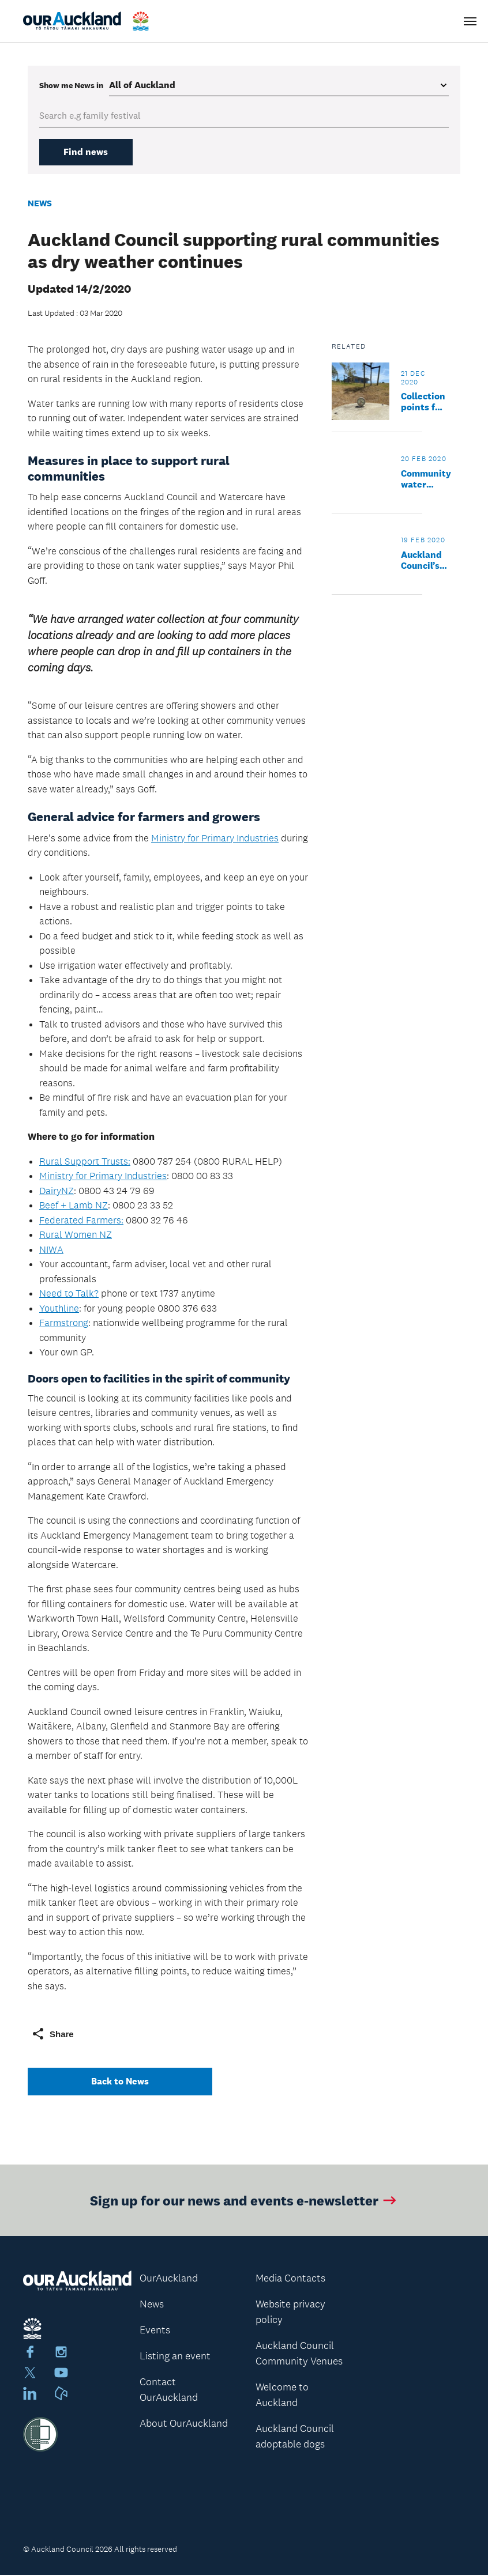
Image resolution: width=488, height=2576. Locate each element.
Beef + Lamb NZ (73, 1206)
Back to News (120, 2082)
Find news (89, 152)
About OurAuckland (184, 2424)
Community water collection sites (426, 480)
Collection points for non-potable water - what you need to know (423, 403)
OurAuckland (169, 2279)
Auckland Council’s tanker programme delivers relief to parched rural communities (429, 561)
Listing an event (175, 2357)
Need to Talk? (69, 1294)
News (40, 204)
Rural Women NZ (75, 1235)
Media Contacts (290, 2279)
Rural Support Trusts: (84, 1162)
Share (52, 2035)
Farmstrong (63, 1323)
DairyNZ (56, 1191)
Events (155, 2331)
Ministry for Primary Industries (215, 838)
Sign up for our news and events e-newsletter (244, 2202)
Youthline (59, 1309)
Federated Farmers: (81, 1220)
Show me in (71, 85)
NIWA (51, 1250)
